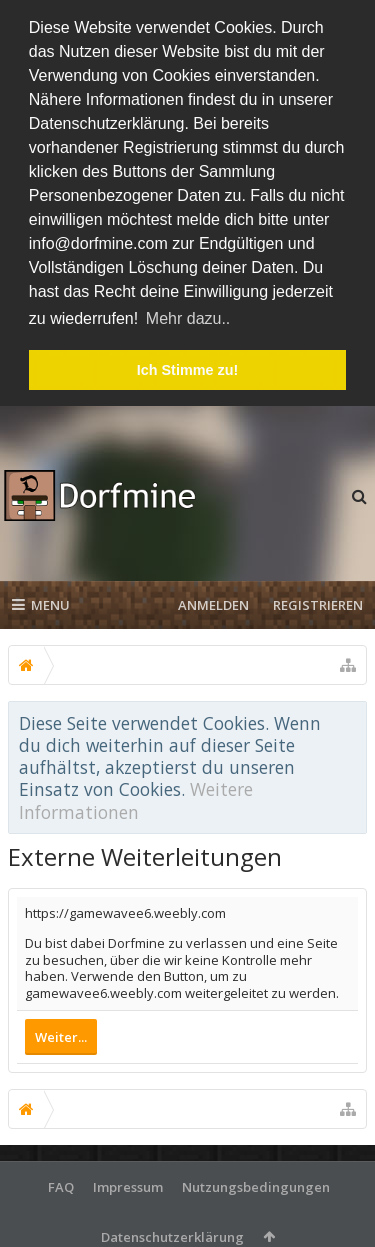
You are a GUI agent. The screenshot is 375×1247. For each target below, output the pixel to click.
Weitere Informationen (136, 798)
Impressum (128, 1184)
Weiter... (61, 1034)
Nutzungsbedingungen (256, 1184)
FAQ (61, 1184)
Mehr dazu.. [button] (188, 318)
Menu (41, 603)
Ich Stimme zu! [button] (188, 370)
